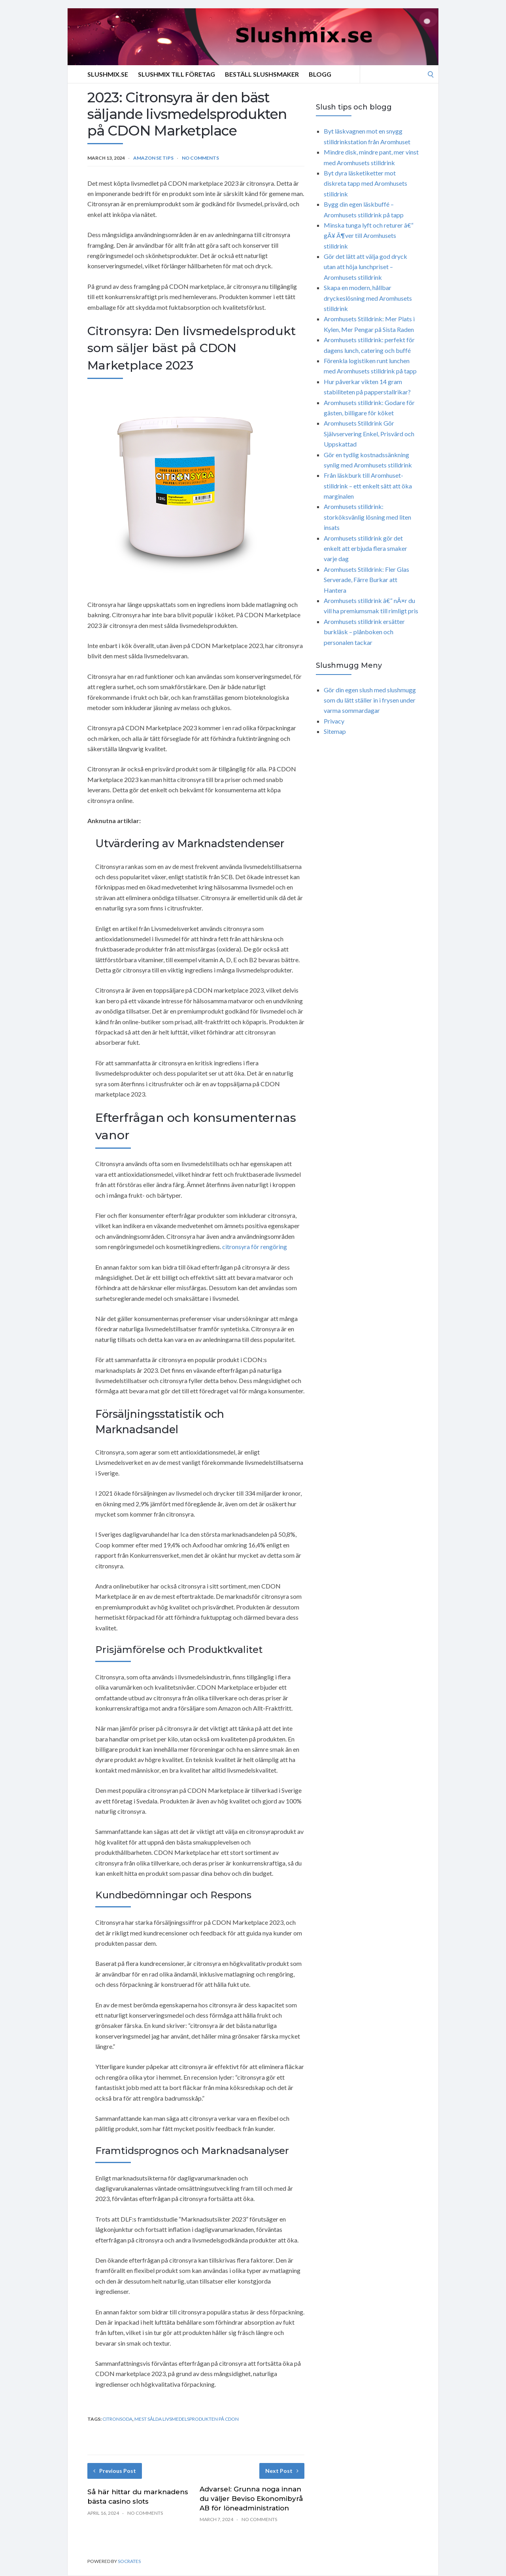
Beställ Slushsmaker (262, 74)
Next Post (281, 2470)
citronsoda (117, 2419)
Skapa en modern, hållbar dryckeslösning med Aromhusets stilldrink (368, 298)
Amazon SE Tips (153, 158)
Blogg (320, 74)
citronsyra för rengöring (254, 1246)
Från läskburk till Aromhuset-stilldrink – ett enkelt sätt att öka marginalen (368, 485)
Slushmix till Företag (176, 74)
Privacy (334, 721)
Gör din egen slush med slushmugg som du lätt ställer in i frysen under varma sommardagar (370, 700)
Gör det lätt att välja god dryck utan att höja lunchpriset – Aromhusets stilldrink (365, 267)
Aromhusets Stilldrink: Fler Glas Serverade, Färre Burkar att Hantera (366, 579)
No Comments (200, 158)
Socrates (129, 2561)
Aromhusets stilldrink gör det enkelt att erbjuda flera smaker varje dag (365, 548)
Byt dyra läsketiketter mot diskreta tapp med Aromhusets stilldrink (365, 183)
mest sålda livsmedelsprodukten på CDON (186, 2419)
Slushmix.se (107, 74)
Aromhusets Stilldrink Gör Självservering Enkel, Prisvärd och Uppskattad (369, 433)
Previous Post (114, 2470)
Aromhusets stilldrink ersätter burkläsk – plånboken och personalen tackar (364, 632)
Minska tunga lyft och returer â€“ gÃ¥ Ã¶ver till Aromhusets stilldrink (368, 235)
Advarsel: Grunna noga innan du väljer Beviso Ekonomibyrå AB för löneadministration (251, 2498)
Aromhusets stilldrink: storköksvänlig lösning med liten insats (367, 517)
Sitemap (335, 731)
